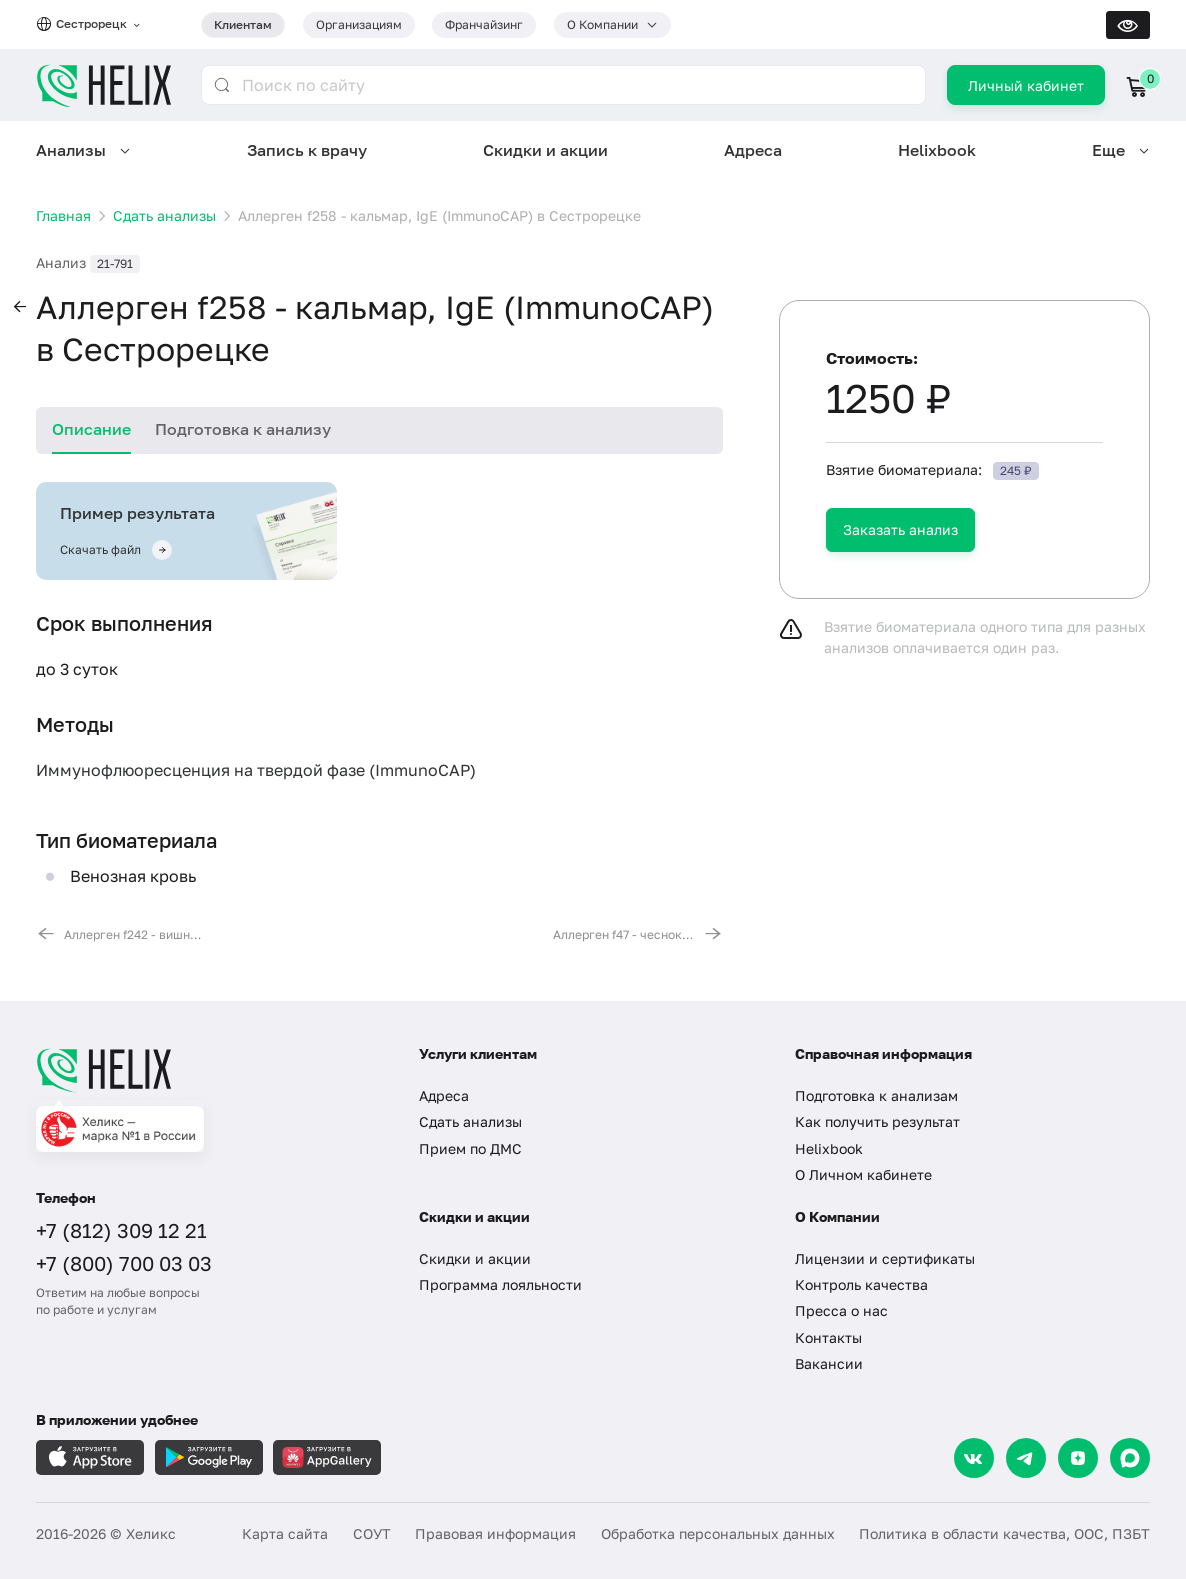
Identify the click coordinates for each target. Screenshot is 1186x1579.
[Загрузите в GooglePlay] (209, 1457)
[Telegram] (1026, 1458)
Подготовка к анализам (876, 1095)
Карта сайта (285, 1533)
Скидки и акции (545, 150)
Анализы (71, 150)
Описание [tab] (91, 429)
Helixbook (937, 150)
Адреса (753, 150)
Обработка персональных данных (718, 1533)
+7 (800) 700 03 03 (124, 1263)
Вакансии (829, 1363)
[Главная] (210, 1070)
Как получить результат (877, 1121)
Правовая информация (495, 1533)
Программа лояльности (500, 1284)
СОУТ (372, 1533)
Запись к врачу (307, 150)
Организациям (359, 24)
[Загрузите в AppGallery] (327, 1457)
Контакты (828, 1337)
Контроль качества (861, 1284)
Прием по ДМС (470, 1148)
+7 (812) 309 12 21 (121, 1230)
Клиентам (243, 24)
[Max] (1130, 1458)
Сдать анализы (470, 1121)
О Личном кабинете (863, 1174)
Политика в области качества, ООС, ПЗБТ (1004, 1533)
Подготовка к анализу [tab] (243, 429)
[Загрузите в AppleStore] (90, 1457)
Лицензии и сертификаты (885, 1258)
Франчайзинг (484, 24)
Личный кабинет (1026, 85)
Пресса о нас (841, 1310)
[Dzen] (1078, 1458)
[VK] (974, 1458)
